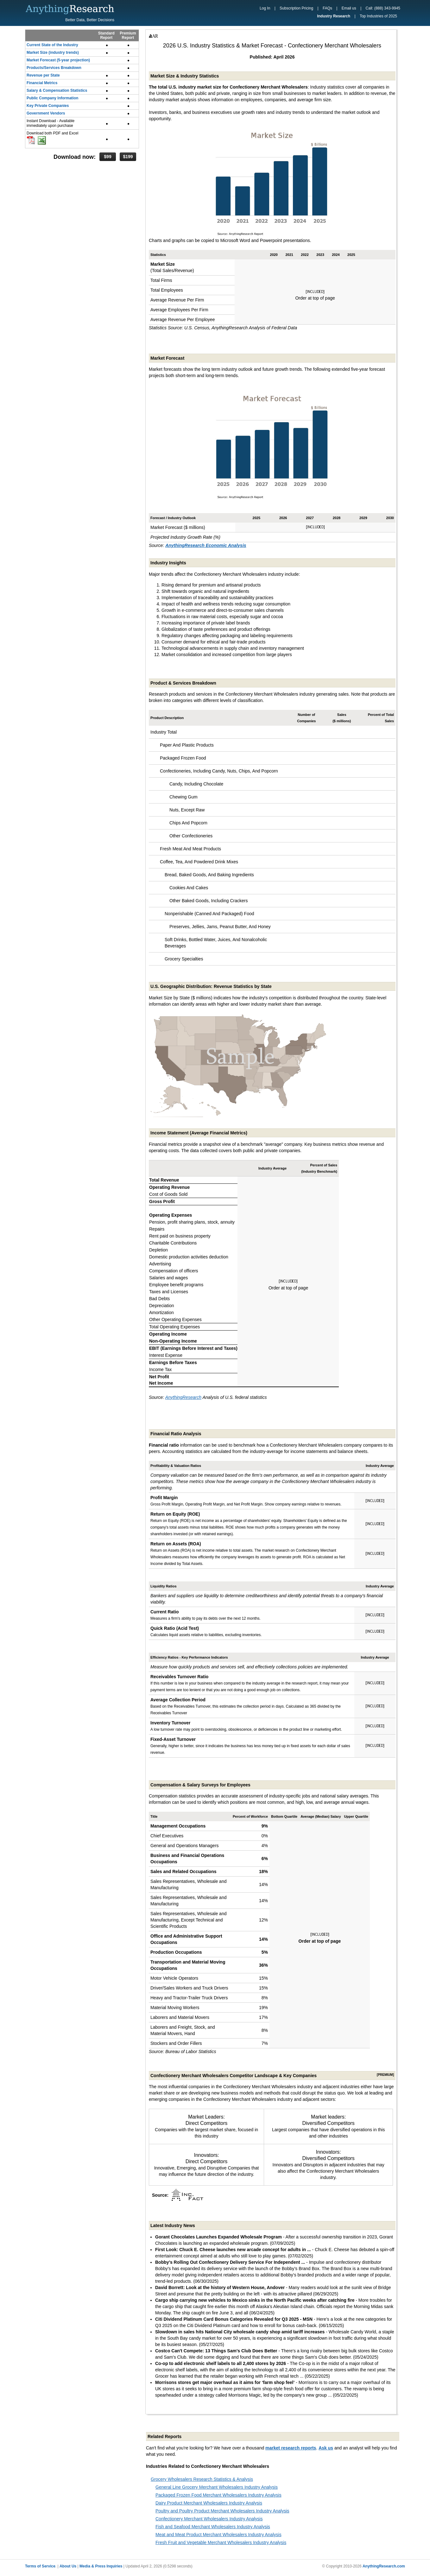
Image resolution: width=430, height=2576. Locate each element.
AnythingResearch (183, 1397)
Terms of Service (40, 2566)
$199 (128, 156)
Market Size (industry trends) (53, 52)
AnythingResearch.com (384, 2566)
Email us (349, 8)
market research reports (290, 2447)
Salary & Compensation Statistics (57, 90)
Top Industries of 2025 (378, 16)
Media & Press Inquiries (100, 2566)
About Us (68, 2566)
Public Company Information (52, 98)
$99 (107, 156)
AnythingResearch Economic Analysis (205, 545)
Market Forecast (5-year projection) (58, 60)
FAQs (327, 8)
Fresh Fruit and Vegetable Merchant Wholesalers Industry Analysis (220, 2542)
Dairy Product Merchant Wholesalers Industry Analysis (208, 2502)
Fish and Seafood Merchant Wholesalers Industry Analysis (212, 2526)
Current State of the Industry (52, 45)
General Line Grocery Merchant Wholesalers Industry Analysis (216, 2487)
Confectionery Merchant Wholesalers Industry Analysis (208, 2518)
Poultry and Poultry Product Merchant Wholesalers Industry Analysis (222, 2510)
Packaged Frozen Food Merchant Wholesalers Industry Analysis (218, 2495)
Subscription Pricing (296, 8)
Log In (265, 8)
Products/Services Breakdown (54, 67)
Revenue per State (43, 75)
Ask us (326, 2447)
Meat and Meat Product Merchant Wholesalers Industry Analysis (218, 2534)
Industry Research (333, 16)
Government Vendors (46, 113)
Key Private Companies (48, 105)
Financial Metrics (42, 83)
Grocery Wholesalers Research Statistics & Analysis (202, 2479)
